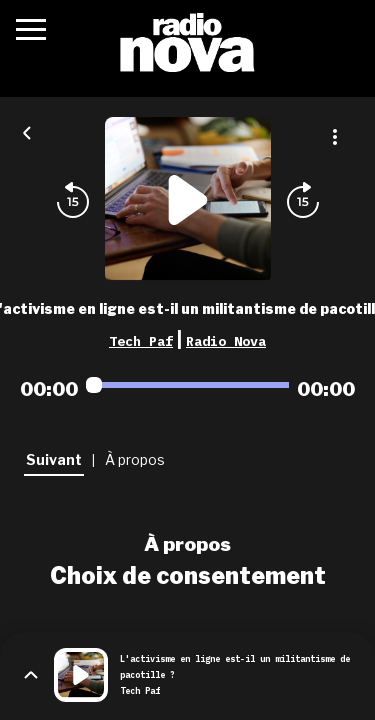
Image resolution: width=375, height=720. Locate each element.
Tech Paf (141, 341)
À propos (187, 544)
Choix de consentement (188, 576)
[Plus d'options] (335, 137)
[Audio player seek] (187, 385)
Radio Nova (226, 341)
